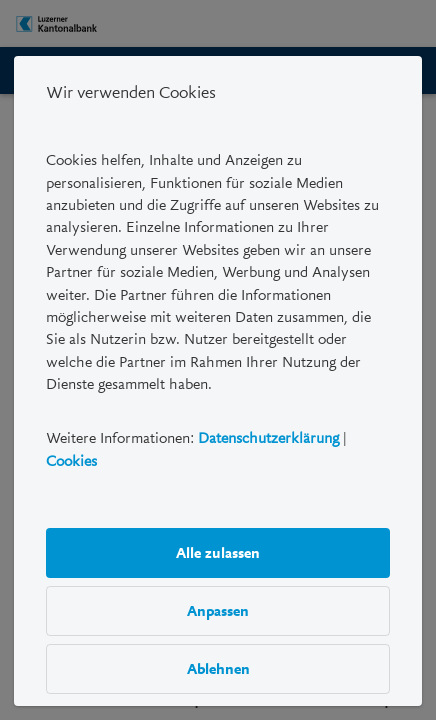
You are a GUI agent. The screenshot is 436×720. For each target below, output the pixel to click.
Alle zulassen (218, 553)
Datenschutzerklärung (268, 439)
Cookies (71, 461)
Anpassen (218, 611)
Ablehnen (217, 669)
